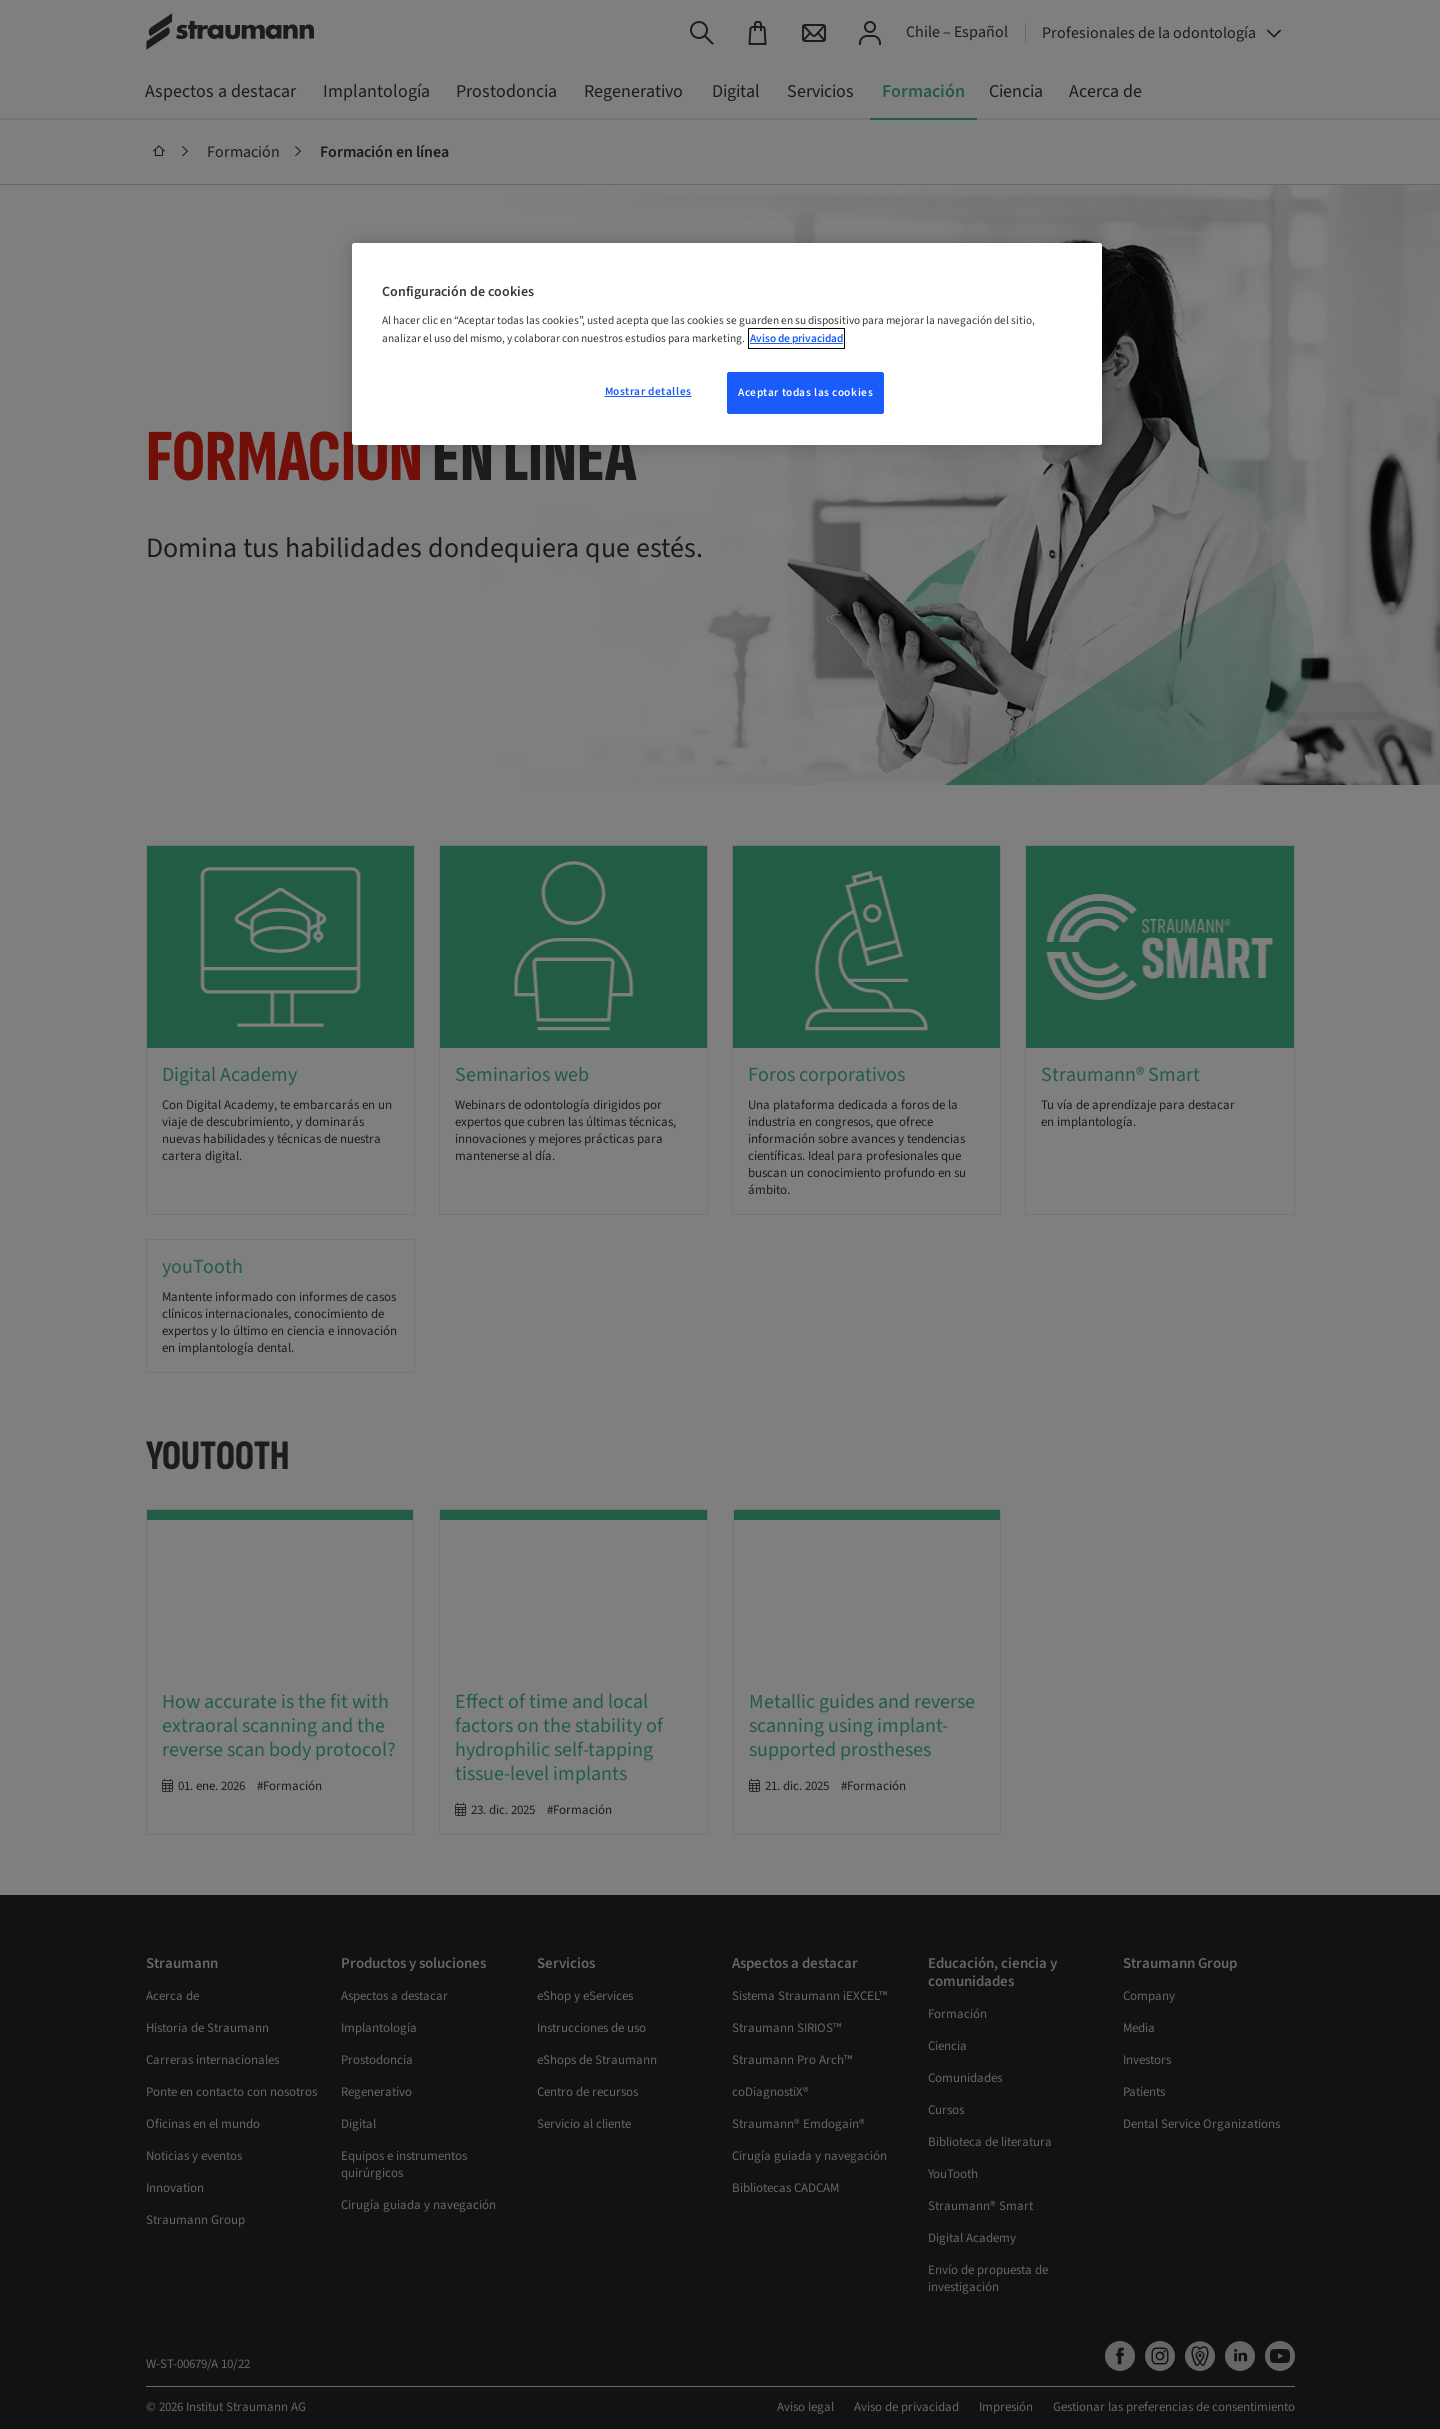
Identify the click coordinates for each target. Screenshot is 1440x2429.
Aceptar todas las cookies (805, 392)
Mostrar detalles (648, 391)
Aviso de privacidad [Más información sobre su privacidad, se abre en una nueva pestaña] (796, 338)
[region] (727, 344)
